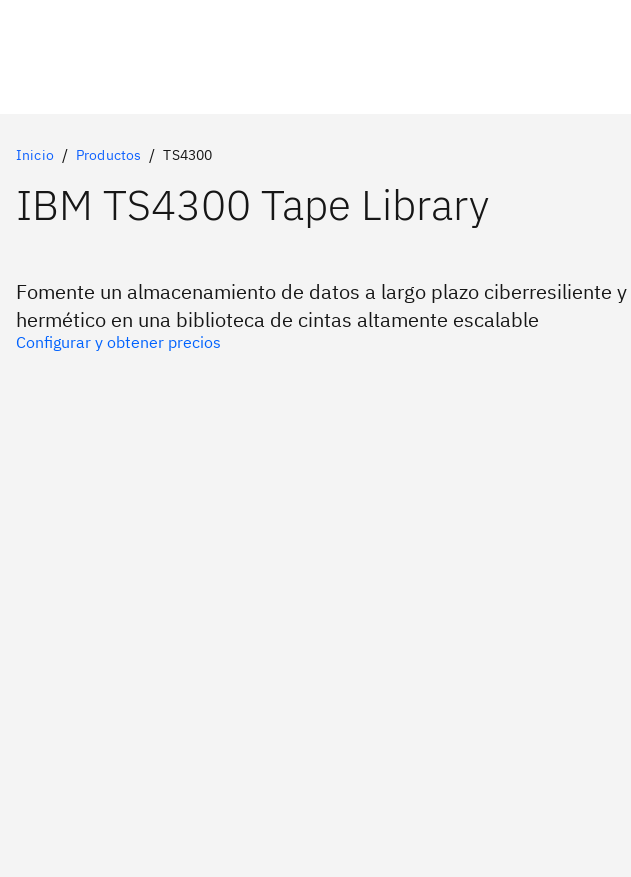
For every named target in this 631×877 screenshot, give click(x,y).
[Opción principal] (315, 342)
